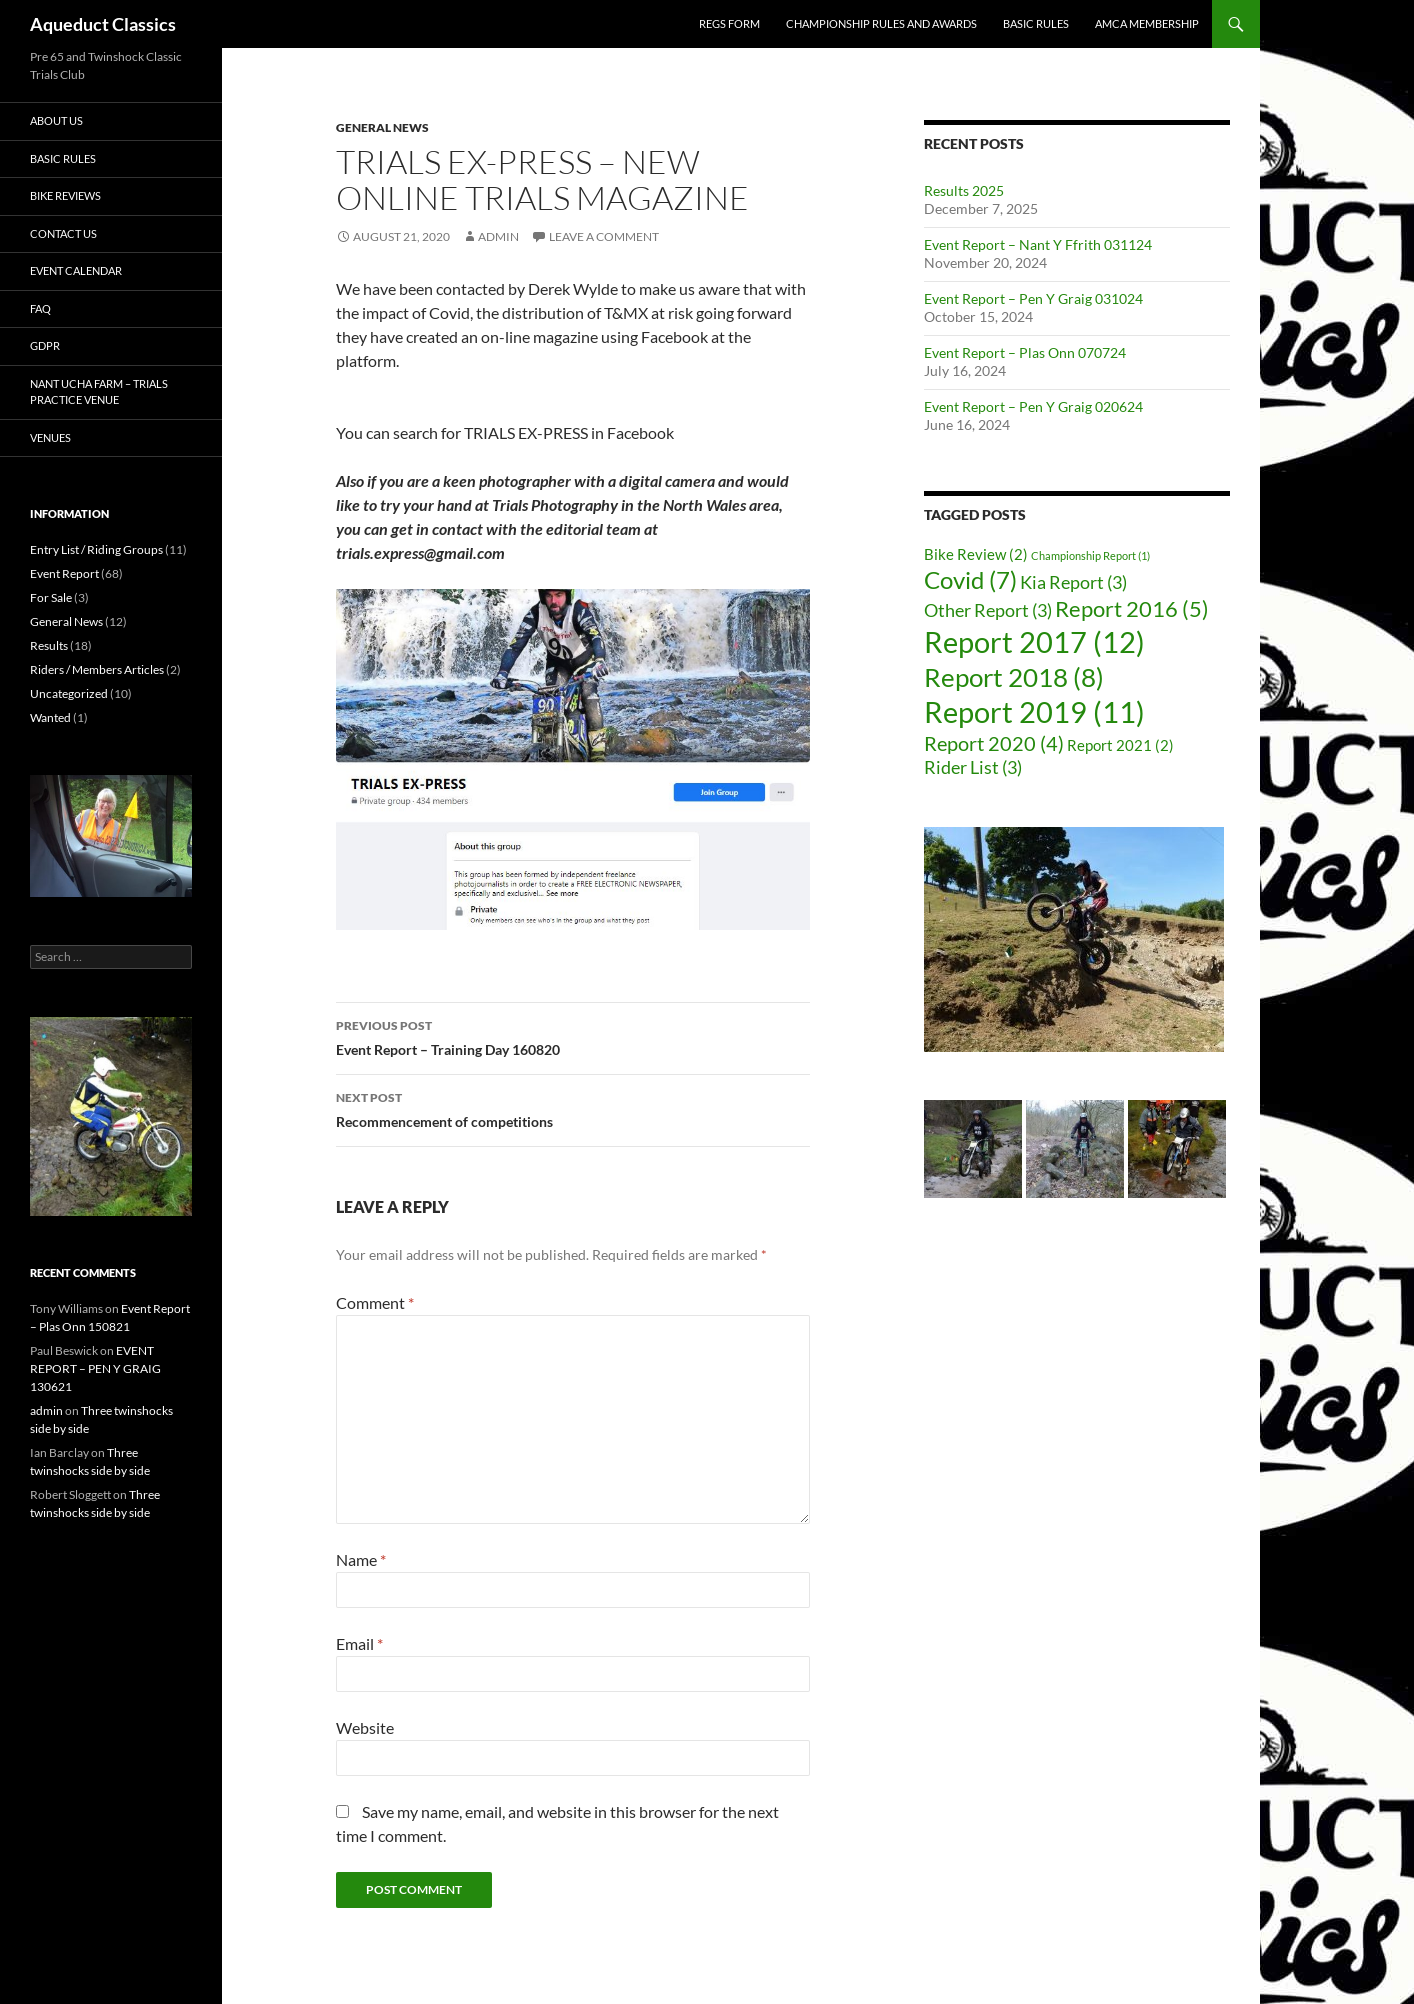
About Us (56, 120)
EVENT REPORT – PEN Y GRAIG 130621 (95, 1368)
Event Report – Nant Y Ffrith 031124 (1038, 244)
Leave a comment (604, 236)
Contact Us (63, 233)
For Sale (51, 597)
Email (359, 1643)
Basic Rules (1036, 23)
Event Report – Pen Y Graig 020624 (1033, 406)
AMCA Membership (1147, 23)
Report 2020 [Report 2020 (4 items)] (994, 743)
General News (382, 127)
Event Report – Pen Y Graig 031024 (1033, 298)
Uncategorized (69, 693)
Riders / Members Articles (97, 669)
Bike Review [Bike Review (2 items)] (976, 554)
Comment (375, 1302)
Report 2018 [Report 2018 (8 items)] (1014, 677)
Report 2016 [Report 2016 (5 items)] (1132, 609)
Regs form (729, 23)
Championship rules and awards (881, 23)
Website (365, 1727)
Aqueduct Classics (103, 24)
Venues (50, 437)
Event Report (64, 573)
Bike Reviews (65, 195)
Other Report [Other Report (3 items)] (988, 610)
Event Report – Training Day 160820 (573, 1036)
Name (361, 1559)
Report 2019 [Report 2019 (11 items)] (1034, 712)
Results (49, 645)
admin (498, 236)
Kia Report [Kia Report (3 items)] (1073, 582)
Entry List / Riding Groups (96, 549)
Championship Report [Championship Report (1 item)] (1090, 555)
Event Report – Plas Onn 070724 (1025, 352)
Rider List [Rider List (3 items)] (973, 767)
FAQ (40, 308)
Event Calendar (76, 270)
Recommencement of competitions (573, 1108)
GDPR (45, 345)
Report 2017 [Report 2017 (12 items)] (1034, 641)
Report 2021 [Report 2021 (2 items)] (1120, 745)
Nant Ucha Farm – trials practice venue (99, 392)
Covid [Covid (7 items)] (970, 579)
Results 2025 (964, 190)
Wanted (50, 717)
